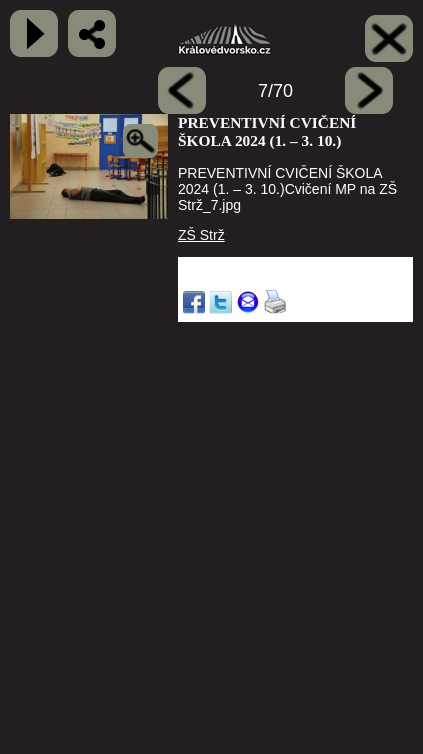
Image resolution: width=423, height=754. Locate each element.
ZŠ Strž (201, 235)
